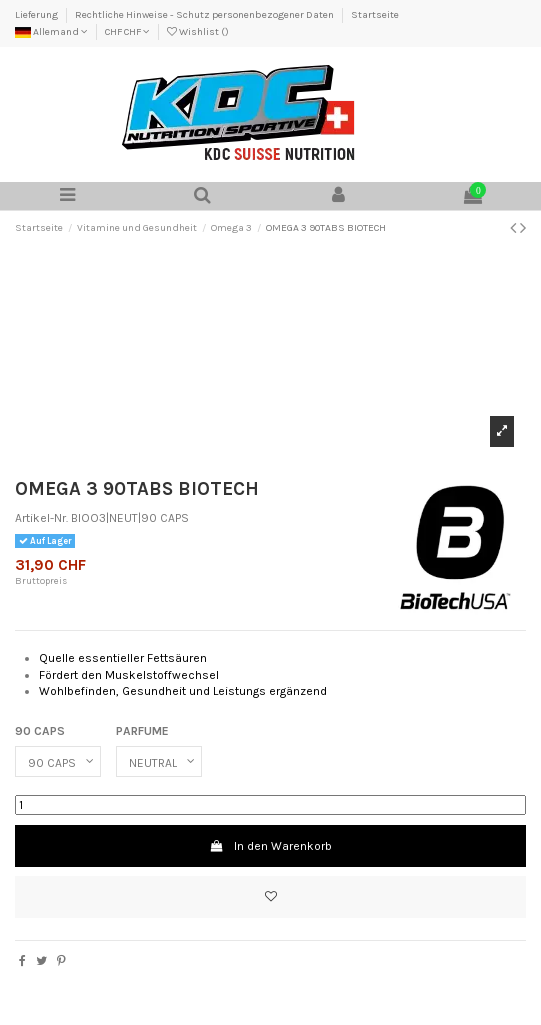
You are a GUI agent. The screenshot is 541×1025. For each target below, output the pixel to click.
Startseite (375, 15)
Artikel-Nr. (41, 518)
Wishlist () (198, 32)
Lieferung (37, 15)
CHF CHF (127, 32)
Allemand (51, 32)
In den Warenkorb (270, 846)
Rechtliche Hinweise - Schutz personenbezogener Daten (205, 15)
